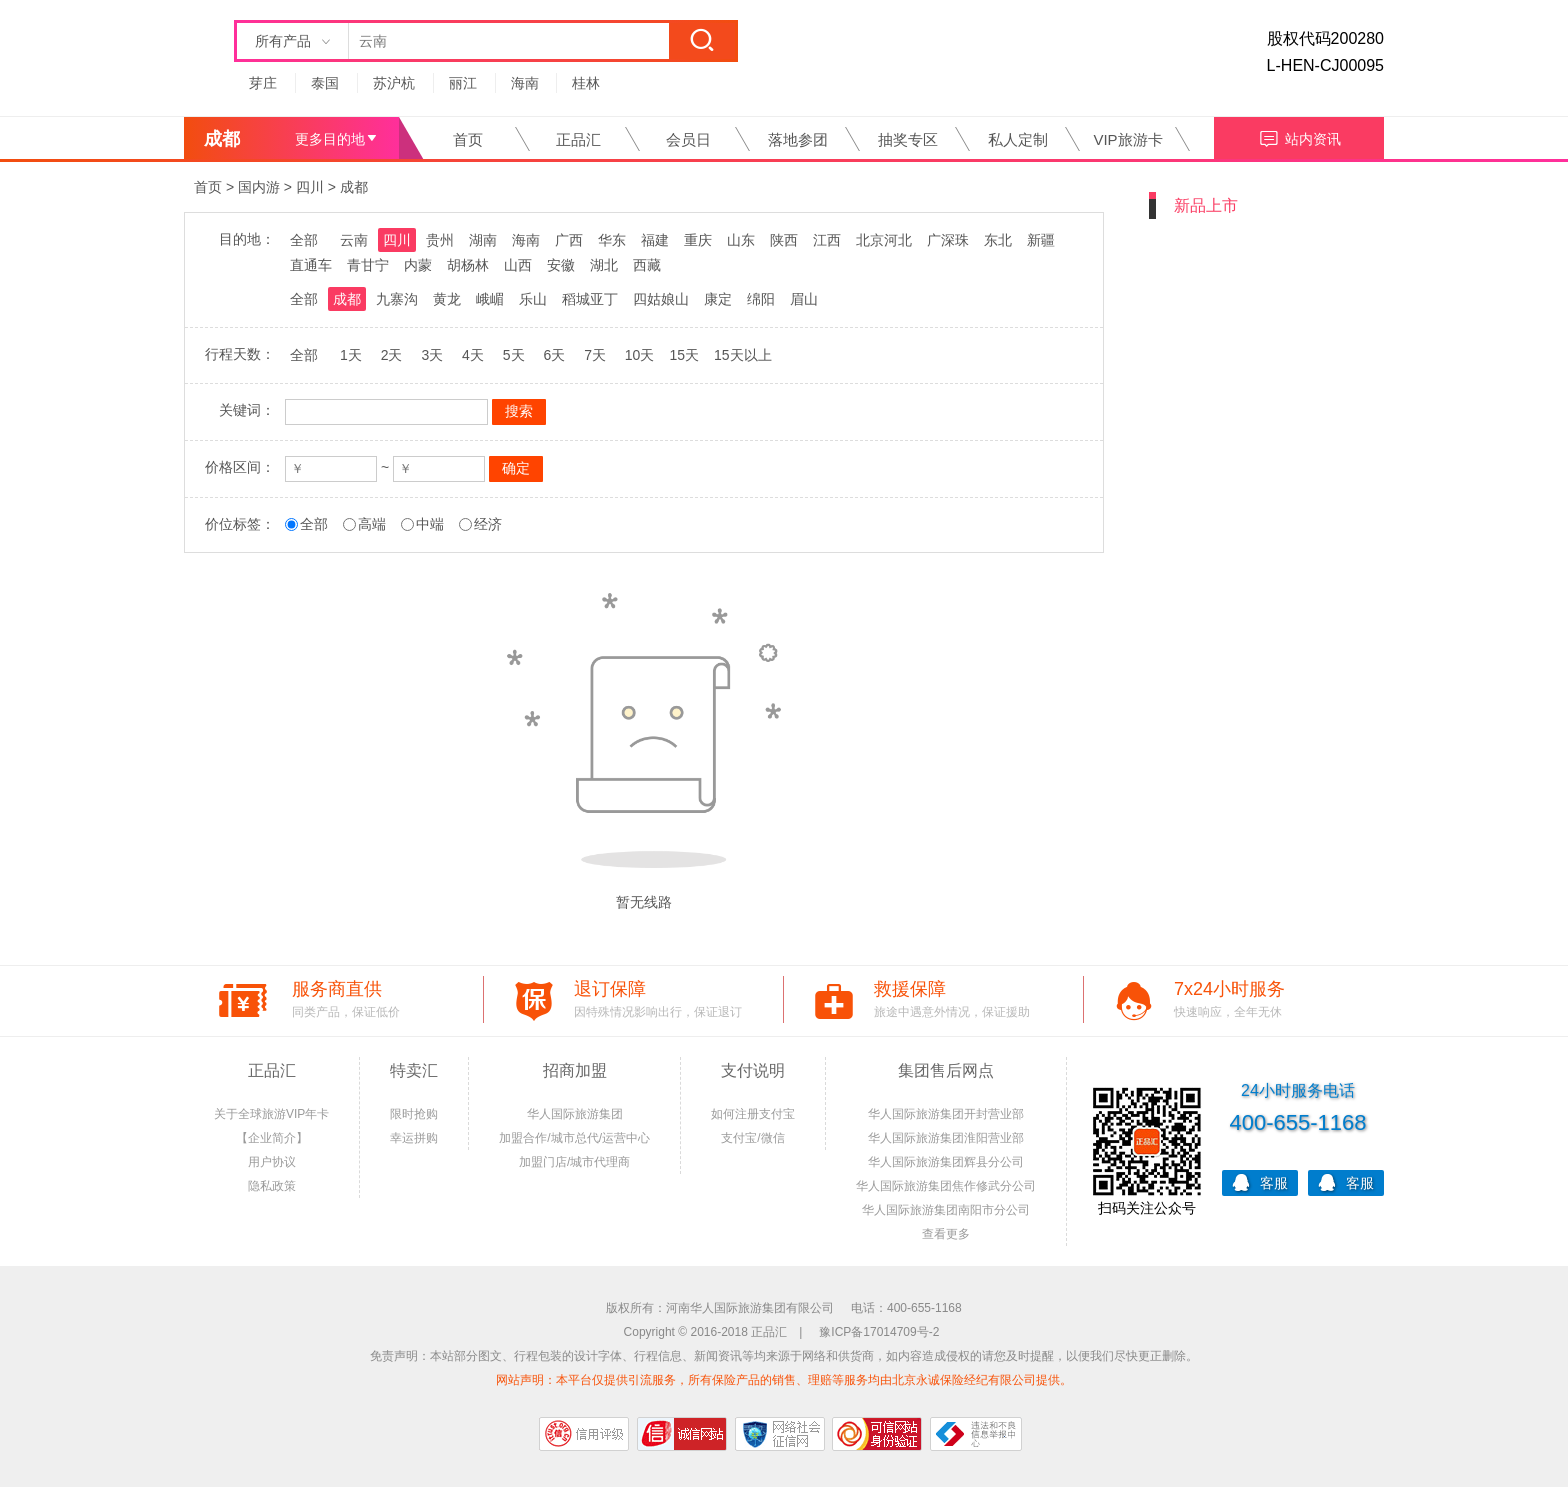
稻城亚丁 (590, 299)
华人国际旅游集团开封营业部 (946, 1114)
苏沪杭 (394, 83)
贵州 (440, 240)
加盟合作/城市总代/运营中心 (574, 1138)
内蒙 (418, 265)
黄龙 (447, 299)
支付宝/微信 (752, 1138)
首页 (468, 139)
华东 (612, 240)
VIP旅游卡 (1127, 139)
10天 (640, 355)
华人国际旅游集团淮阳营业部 (946, 1138)
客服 (1260, 1181)
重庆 (698, 240)
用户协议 (272, 1162)
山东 (741, 240)
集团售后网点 (946, 1070)
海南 (525, 83)
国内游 (259, 187)
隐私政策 (272, 1186)
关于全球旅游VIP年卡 (271, 1114)
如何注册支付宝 (753, 1114)
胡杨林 (468, 265)
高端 (372, 524)
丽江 (463, 83)
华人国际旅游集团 (575, 1114)
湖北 (604, 265)
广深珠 (948, 240)
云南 (354, 240)
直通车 (311, 265)
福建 (655, 240)
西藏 (647, 265)
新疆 (1041, 240)
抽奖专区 (908, 139)
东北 (998, 240)
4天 (473, 355)
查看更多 (946, 1234)
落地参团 (798, 139)
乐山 (533, 299)
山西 (518, 265)
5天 (514, 355)
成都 (354, 187)
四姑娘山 (661, 299)
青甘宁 (368, 265)
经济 (488, 524)
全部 (304, 240)
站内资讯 (1299, 136)
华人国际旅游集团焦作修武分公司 (946, 1186)
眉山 (804, 299)
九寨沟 (397, 299)
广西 (569, 240)
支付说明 (753, 1070)
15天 (684, 355)
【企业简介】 (272, 1138)
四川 (310, 187)
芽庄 (263, 83)
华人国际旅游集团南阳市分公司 (946, 1210)
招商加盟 (575, 1070)
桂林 (586, 83)
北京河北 (884, 240)
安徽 (561, 265)
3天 (432, 355)
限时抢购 (414, 1114)
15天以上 (743, 355)
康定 (718, 299)
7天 (595, 355)
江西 (827, 240)
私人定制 (1018, 139)
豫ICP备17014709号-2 (879, 1332)
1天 (351, 355)
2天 (392, 355)
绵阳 (761, 299)
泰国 (325, 83)
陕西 (784, 240)
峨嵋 (490, 299)
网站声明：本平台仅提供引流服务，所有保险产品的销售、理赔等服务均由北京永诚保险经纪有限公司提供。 (784, 1380)
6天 (554, 355)
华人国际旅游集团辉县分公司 (946, 1162)
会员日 (688, 139)
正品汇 (578, 139)
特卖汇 (414, 1070)
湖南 (483, 240)
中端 (430, 524)
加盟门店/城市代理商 (574, 1162)
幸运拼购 (414, 1138)
